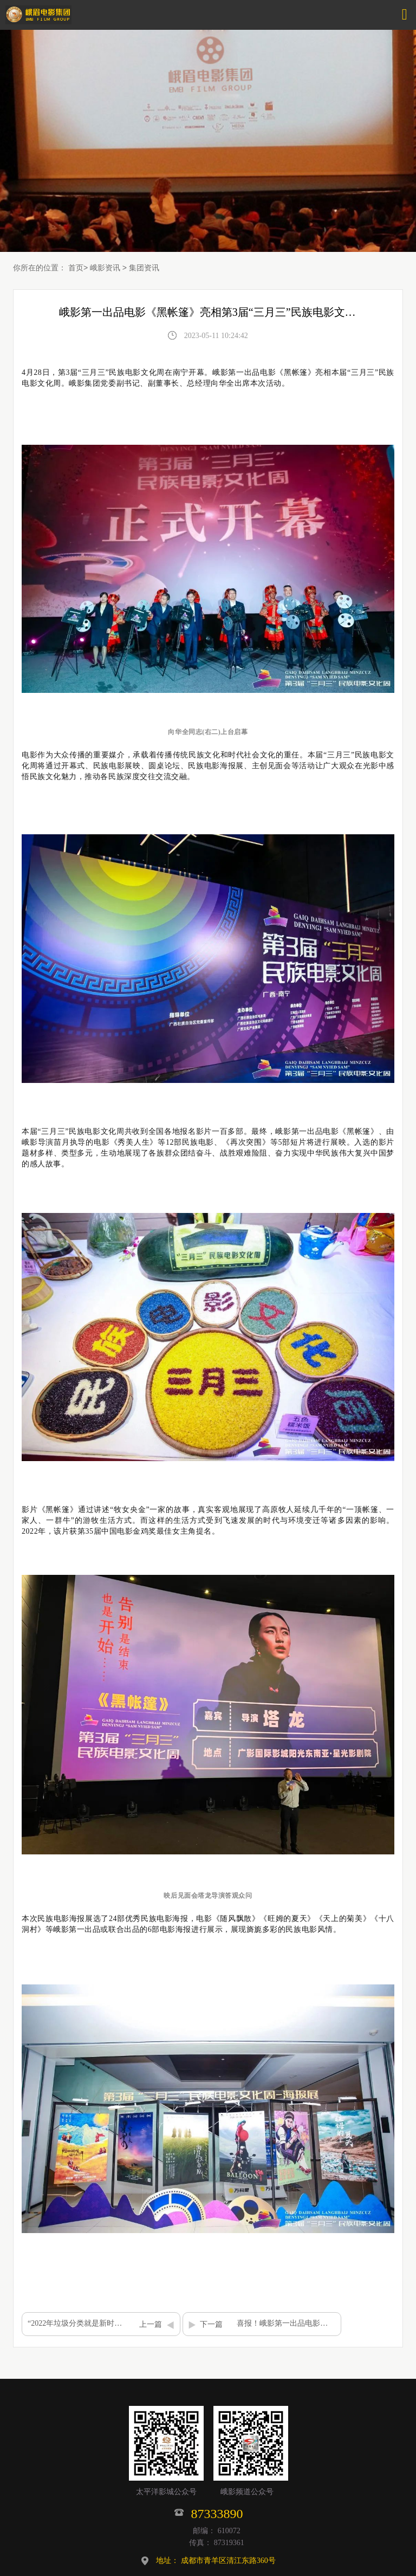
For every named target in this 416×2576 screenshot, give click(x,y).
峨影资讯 (105, 267)
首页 (75, 267)
